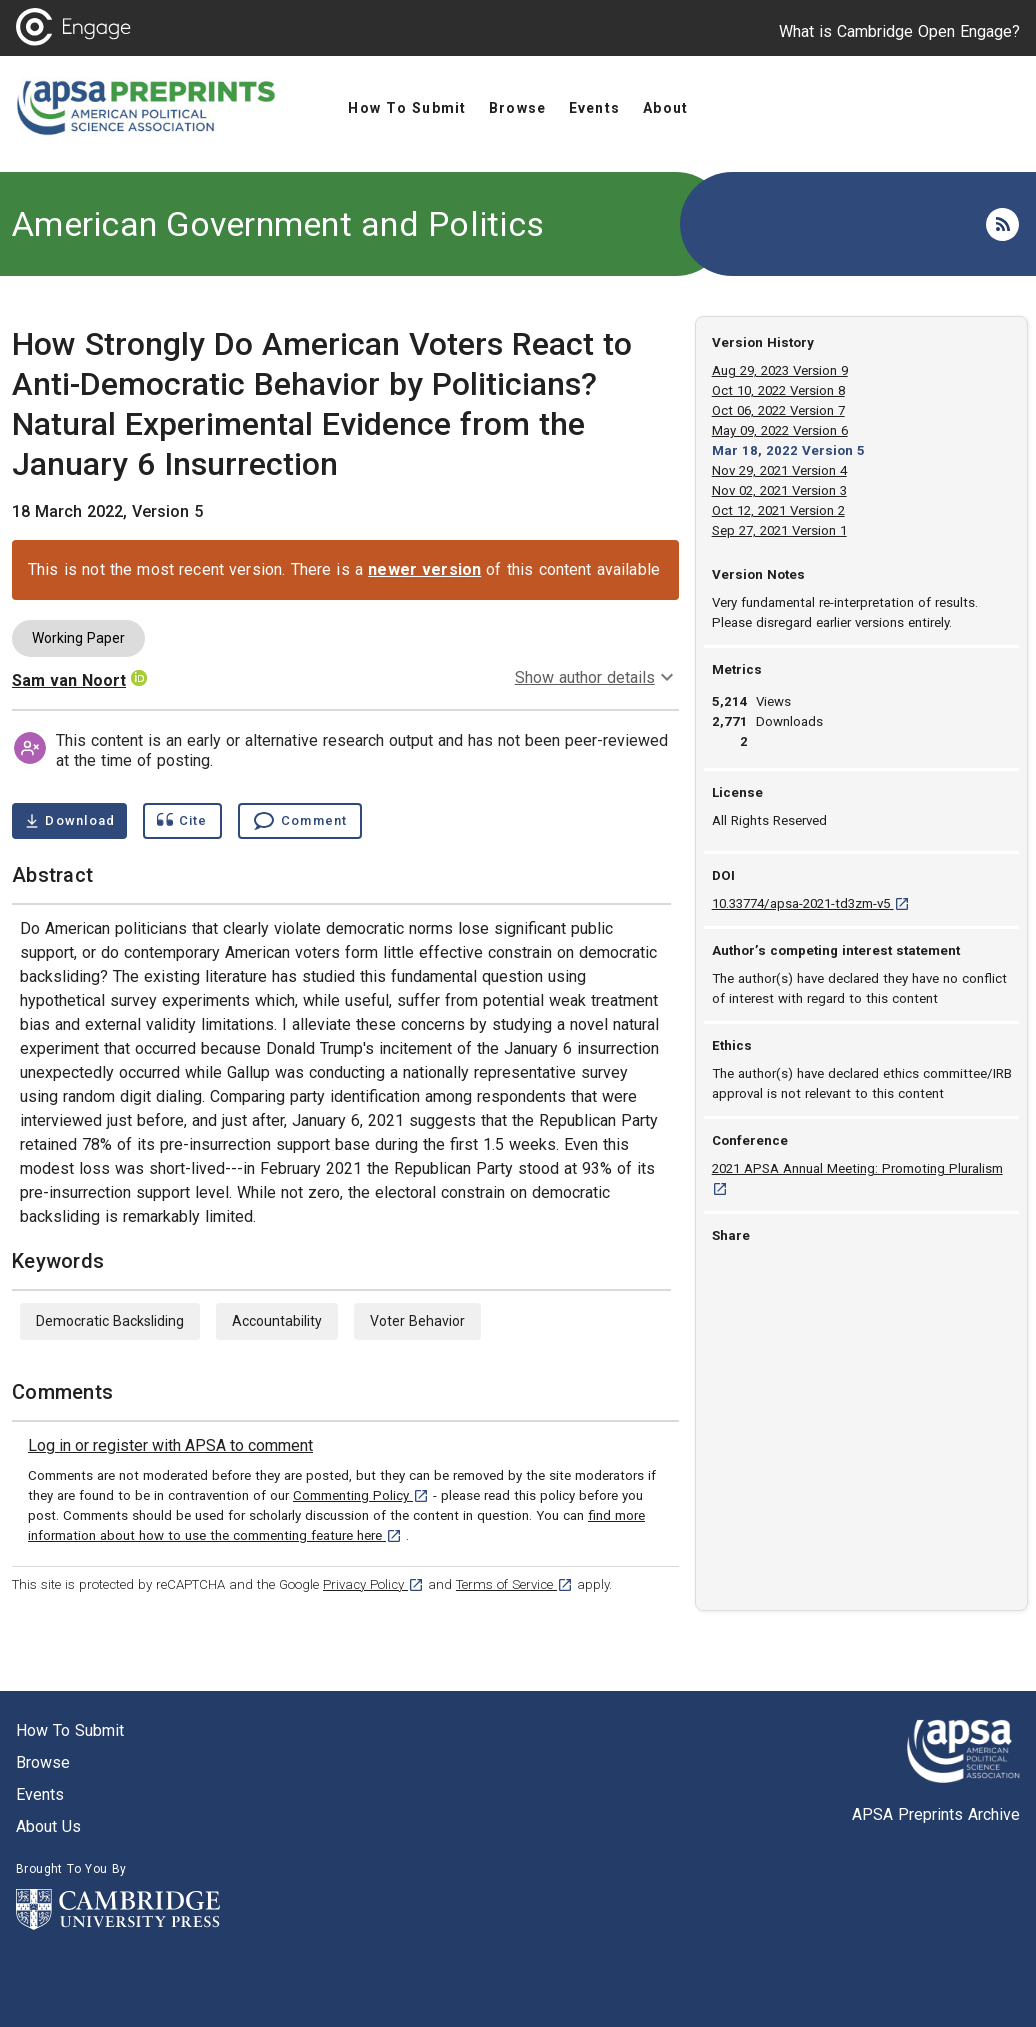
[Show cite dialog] (182, 821)
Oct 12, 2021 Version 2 (778, 510)
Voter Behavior (417, 1321)
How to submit (70, 1730)
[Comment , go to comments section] (300, 821)
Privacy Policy (373, 1584)
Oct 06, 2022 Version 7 (778, 410)
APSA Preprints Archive (936, 1814)
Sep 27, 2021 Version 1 (779, 530)
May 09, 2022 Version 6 (780, 430)
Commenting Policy (361, 1495)
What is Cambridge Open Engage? (899, 31)
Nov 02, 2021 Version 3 (779, 490)
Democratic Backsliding (110, 1321)
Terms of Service (514, 1584)
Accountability (277, 1321)
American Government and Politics (278, 224)
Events (40, 1794)
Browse (43, 1762)
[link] (170, 1446)
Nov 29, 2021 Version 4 (779, 470)
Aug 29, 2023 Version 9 (780, 370)
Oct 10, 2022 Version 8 (778, 390)
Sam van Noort (69, 680)
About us (48, 1826)
